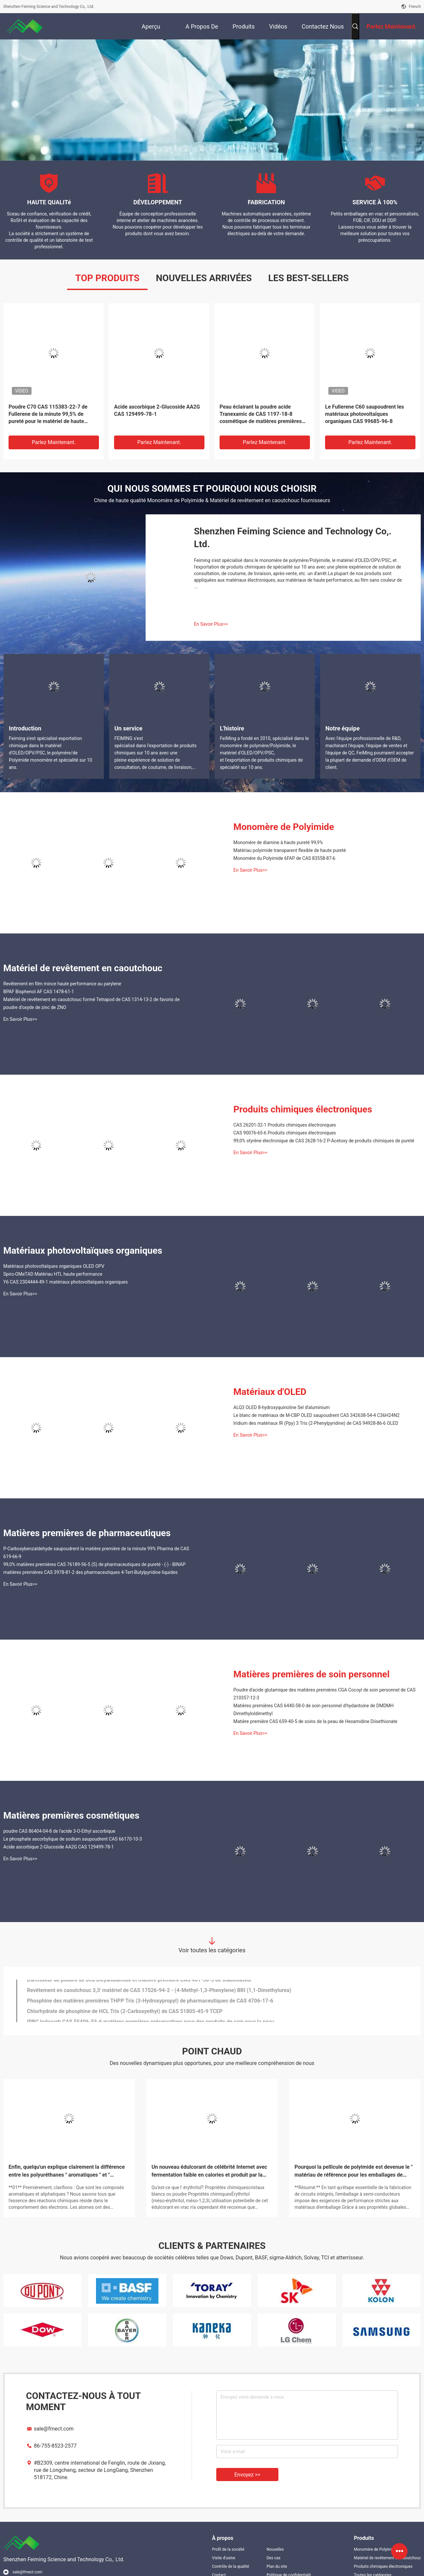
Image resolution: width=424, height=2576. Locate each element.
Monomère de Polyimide (283, 826)
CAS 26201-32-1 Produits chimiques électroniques (284, 1125)
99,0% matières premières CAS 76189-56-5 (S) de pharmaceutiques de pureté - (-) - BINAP (94, 1564)
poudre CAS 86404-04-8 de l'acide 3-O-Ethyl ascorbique (59, 1831)
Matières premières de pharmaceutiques (87, 1533)
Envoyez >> (247, 2475)
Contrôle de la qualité (230, 2566)
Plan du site (277, 2566)
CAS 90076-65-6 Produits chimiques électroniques (284, 1132)
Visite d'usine (223, 2558)
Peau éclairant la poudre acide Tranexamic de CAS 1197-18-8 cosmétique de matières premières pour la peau (261, 414)
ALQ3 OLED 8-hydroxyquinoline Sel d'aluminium (281, 1407)
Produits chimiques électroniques (302, 1109)
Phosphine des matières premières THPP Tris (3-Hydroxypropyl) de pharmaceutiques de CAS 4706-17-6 (150, 2006)
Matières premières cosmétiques (71, 1815)
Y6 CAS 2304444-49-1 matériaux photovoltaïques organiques (65, 1282)
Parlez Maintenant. (54, 442)
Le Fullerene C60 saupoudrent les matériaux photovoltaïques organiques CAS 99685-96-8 (364, 414)
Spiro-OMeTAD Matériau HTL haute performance (53, 1274)
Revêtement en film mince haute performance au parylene (62, 983)
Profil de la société (228, 2549)
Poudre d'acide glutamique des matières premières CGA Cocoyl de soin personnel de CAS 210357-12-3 (324, 1693)
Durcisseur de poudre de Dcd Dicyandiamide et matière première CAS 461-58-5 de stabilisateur (139, 1985)
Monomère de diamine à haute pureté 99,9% (278, 842)
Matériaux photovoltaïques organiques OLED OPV (53, 1266)
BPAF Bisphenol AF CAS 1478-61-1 (38, 991)
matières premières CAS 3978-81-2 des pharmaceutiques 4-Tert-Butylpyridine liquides (90, 1572)
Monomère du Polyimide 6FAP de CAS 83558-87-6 (284, 858)
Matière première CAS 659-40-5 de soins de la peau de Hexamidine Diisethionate (315, 1721)
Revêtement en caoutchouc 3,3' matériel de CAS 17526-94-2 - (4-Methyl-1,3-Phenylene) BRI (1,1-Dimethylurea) (159, 1995)
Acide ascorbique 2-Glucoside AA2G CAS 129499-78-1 (157, 410)
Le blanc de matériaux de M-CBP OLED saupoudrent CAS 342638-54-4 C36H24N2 (316, 1415)
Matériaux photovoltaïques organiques (82, 1250)
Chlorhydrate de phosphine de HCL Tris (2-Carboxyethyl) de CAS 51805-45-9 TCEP (125, 2016)
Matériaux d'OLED (269, 1391)
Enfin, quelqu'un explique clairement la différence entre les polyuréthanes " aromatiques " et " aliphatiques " (67, 2171)
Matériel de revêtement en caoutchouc (82, 968)
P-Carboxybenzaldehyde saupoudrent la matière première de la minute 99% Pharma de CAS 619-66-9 (96, 1552)
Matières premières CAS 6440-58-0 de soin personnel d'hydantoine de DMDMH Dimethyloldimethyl (313, 1709)
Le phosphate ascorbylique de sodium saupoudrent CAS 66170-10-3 (72, 1839)
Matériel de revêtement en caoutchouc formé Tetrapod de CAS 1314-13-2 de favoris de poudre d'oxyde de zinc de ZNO (91, 1003)
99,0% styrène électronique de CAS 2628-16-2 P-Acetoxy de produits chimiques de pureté (323, 1140)
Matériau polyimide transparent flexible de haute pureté (289, 850)
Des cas (273, 2558)
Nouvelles (275, 2549)
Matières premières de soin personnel (311, 1674)
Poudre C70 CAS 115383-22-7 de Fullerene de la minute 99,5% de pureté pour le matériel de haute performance (48, 414)
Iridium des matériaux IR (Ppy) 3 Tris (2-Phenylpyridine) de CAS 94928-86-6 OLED (315, 1423)
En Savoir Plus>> (211, 624)
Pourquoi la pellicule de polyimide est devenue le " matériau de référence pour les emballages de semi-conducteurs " (353, 2171)
